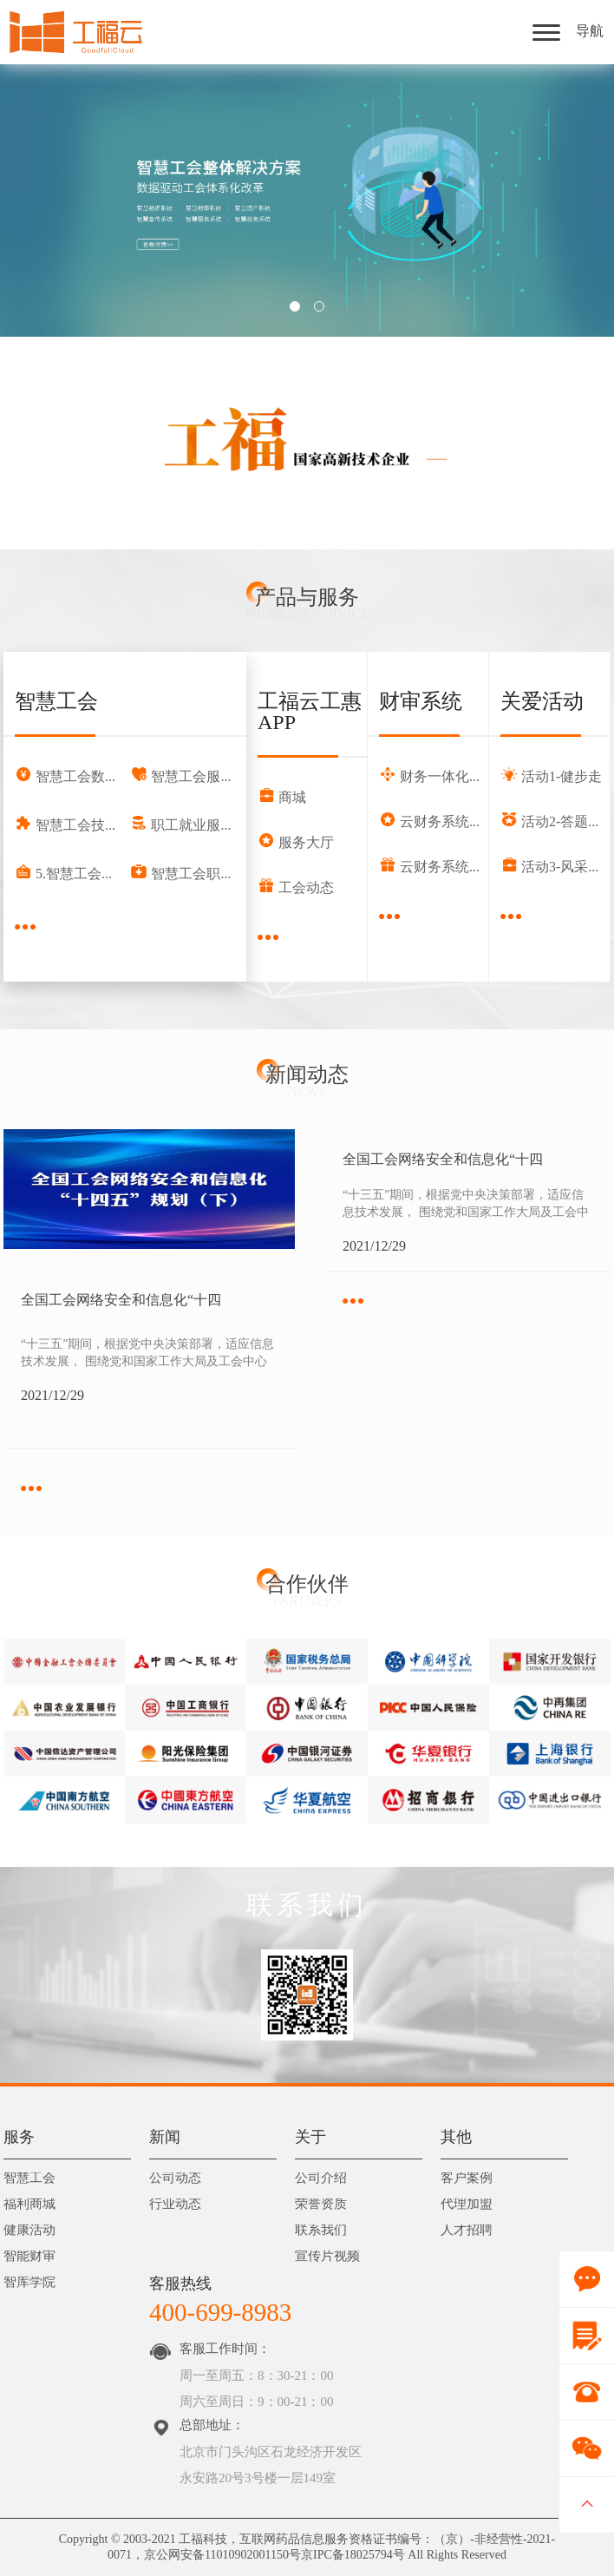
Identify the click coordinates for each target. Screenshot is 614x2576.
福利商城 (29, 2204)
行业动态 (175, 2204)
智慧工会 (29, 2178)
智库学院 (29, 2283)
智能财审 (29, 2257)
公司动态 (175, 2178)
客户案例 (467, 2178)
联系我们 (321, 2231)
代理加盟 (467, 2204)
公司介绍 (321, 2178)
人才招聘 (467, 2231)
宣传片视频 (327, 2257)
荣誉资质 (321, 2204)
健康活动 (29, 2231)
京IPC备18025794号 (353, 2554)
